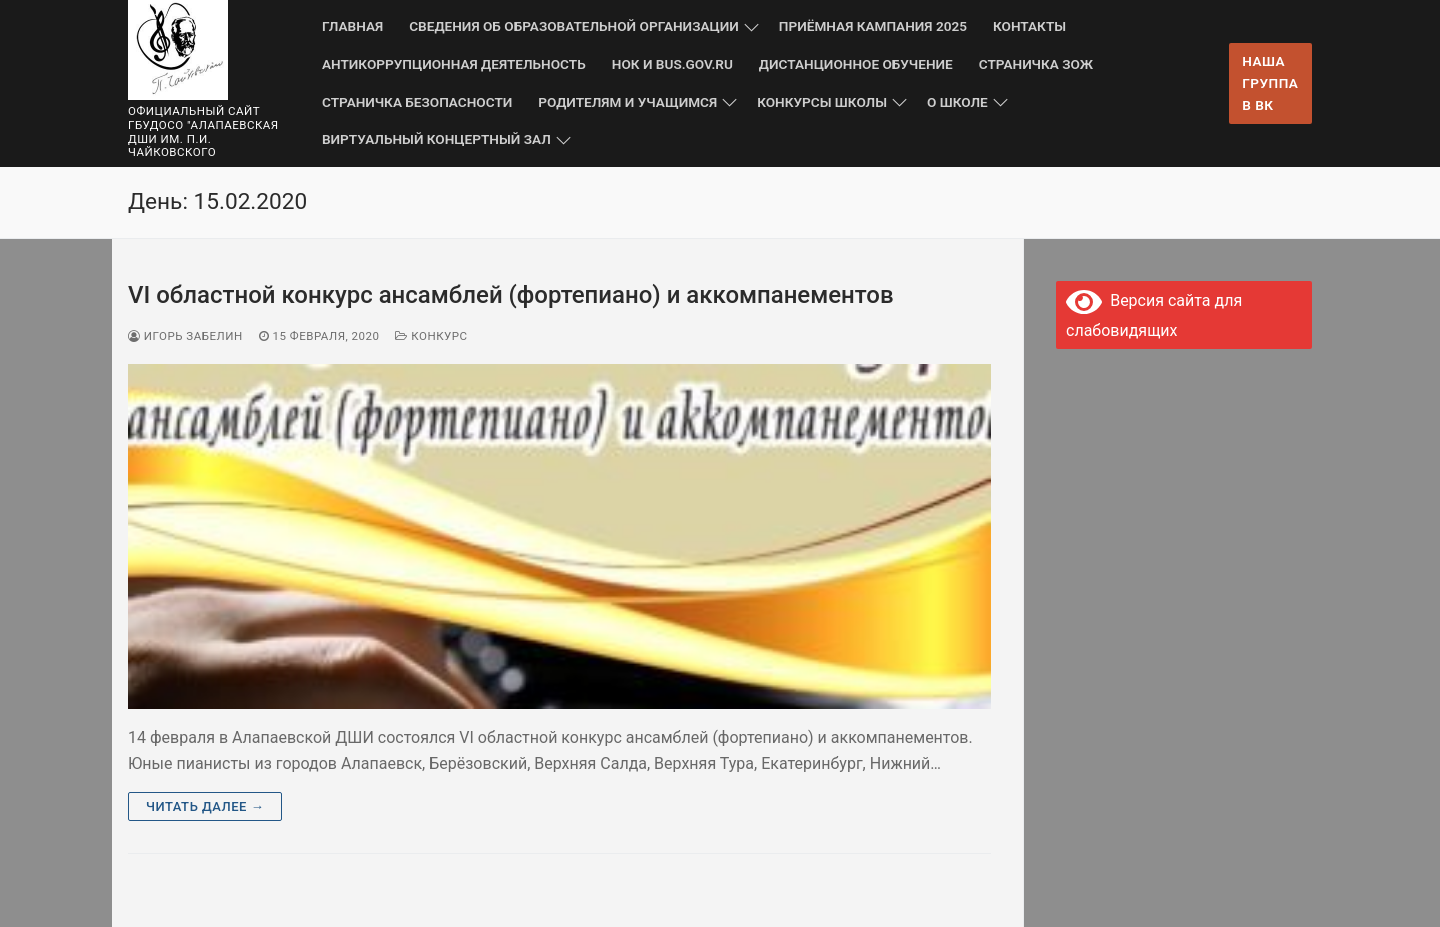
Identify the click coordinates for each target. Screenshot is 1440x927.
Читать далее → (205, 806)
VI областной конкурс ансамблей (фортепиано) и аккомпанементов (511, 295)
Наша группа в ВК (1270, 83)
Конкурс (431, 336)
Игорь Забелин (185, 336)
